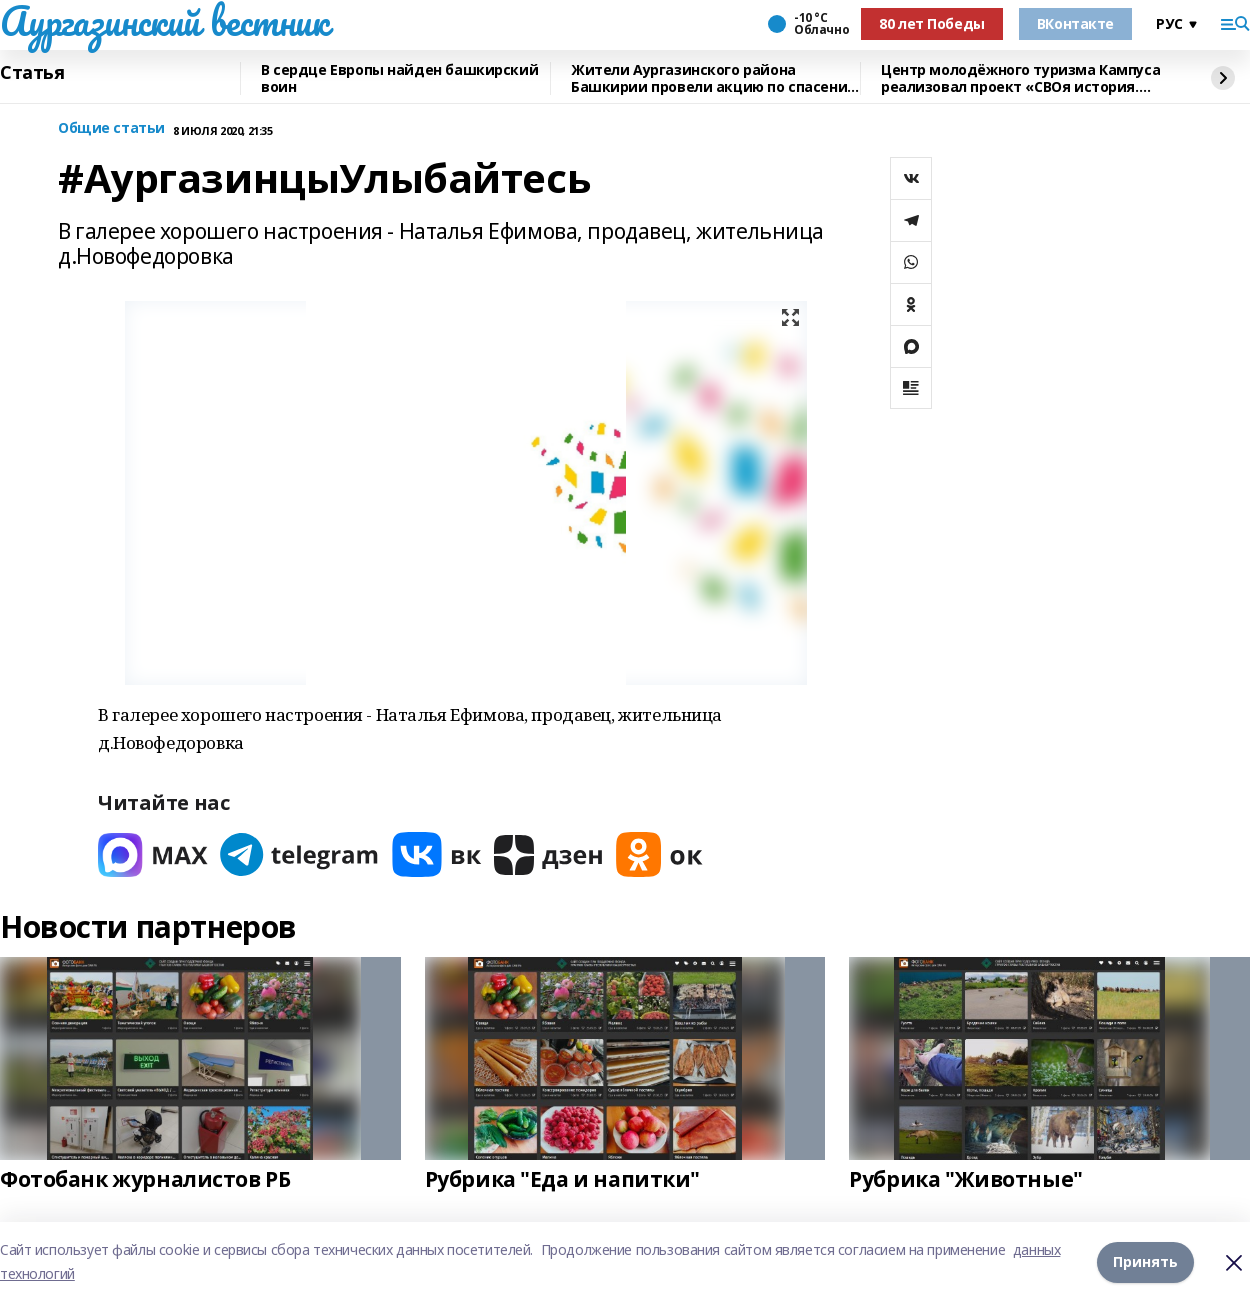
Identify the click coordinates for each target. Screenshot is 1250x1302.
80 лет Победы (932, 23)
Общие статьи (111, 128)
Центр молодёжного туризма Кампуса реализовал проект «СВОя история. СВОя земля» (1020, 78)
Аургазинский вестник (164, 21)
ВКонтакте (1075, 23)
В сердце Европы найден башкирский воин (399, 78)
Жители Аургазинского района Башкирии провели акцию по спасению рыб (715, 78)
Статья (32, 73)
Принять (1145, 1261)
